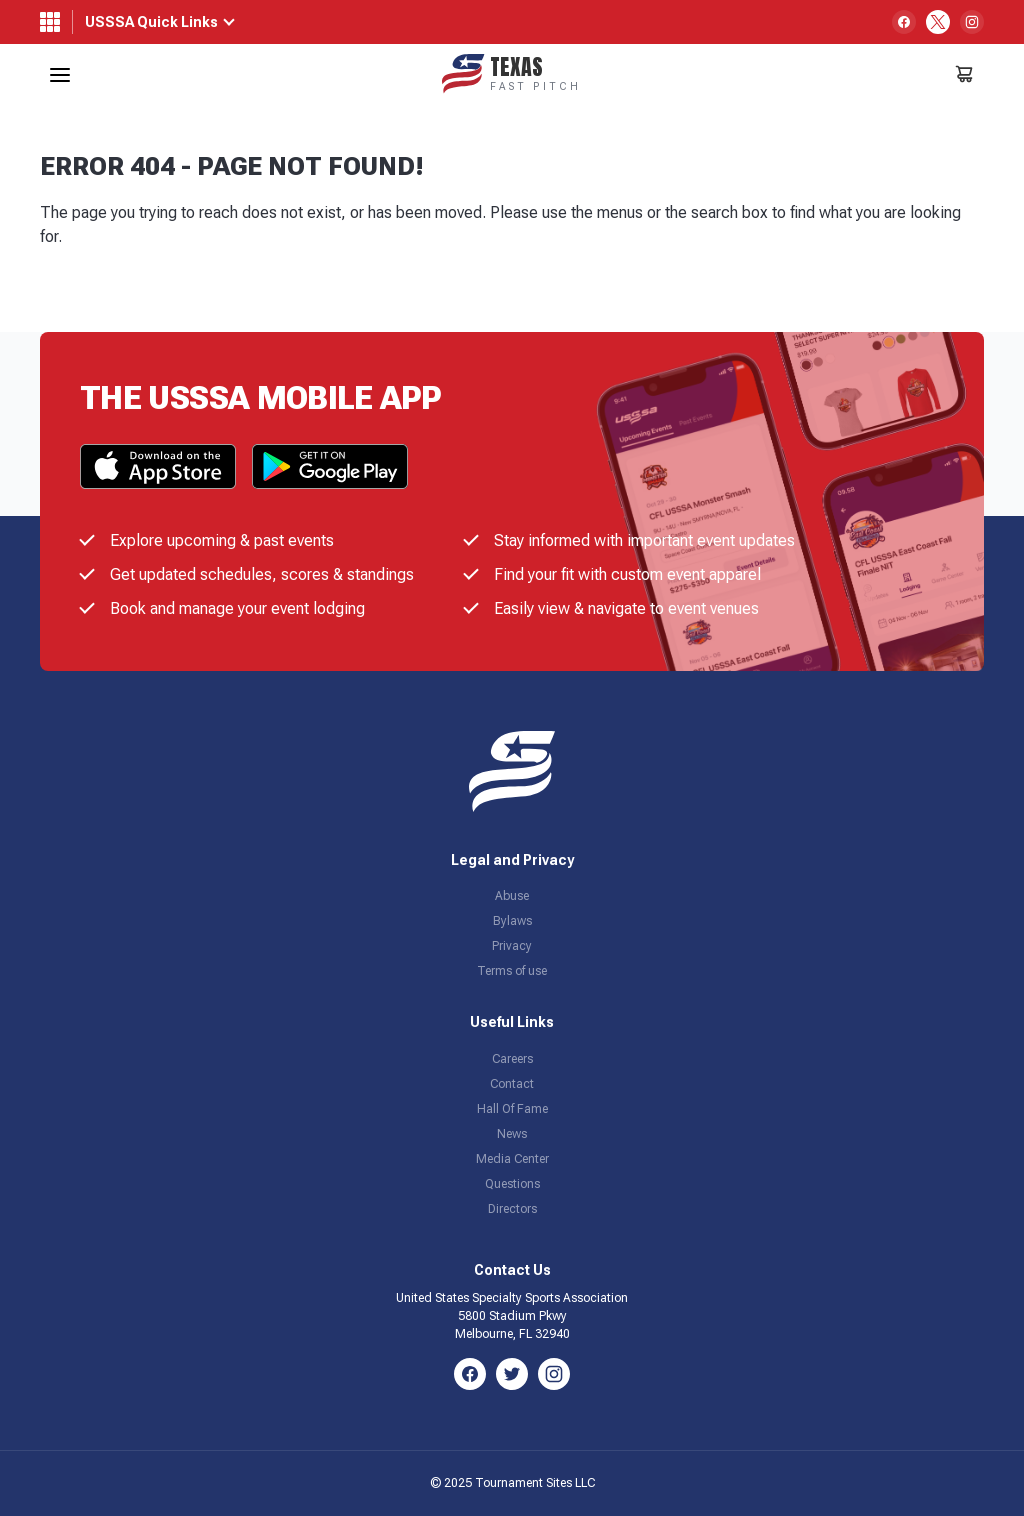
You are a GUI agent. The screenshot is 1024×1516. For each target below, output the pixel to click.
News (512, 1134)
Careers (512, 1059)
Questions (512, 1184)
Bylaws (512, 921)
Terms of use (512, 971)
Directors (512, 1209)
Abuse (512, 896)
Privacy (512, 946)
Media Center (512, 1159)
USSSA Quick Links (151, 22)
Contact (512, 1084)
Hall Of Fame (512, 1109)
